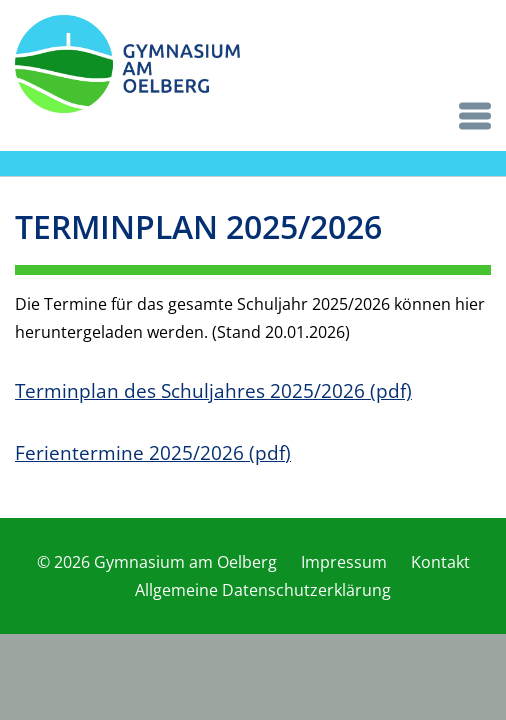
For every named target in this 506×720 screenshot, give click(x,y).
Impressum (344, 562)
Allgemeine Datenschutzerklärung (263, 590)
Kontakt (440, 562)
